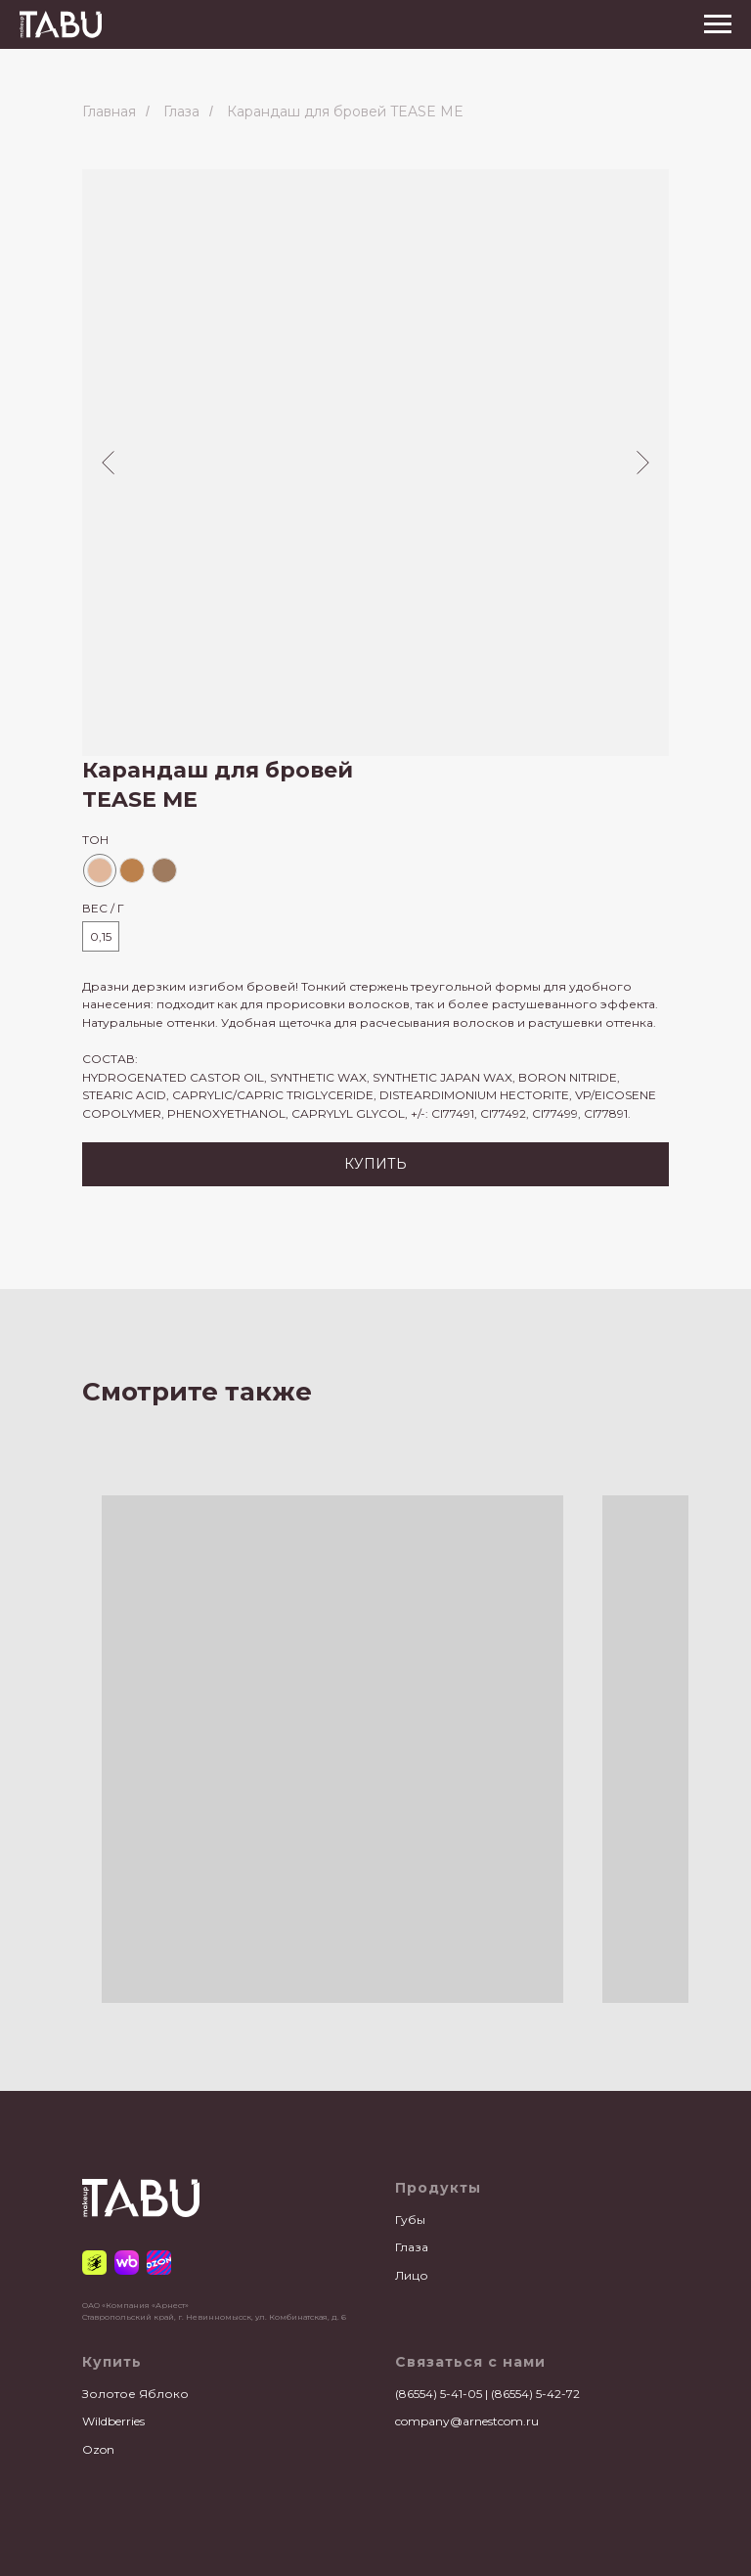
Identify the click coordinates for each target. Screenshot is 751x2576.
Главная (109, 111)
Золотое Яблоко (135, 2393)
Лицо (411, 2275)
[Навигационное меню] (717, 24)
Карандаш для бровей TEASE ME (345, 111)
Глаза (181, 111)
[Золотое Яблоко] (94, 2262)
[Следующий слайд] (643, 462)
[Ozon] (159, 2262)
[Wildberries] (126, 2262)
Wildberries (113, 2421)
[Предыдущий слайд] (108, 462)
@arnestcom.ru (494, 2421)
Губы (410, 2219)
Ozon (98, 2449)
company (422, 2421)
